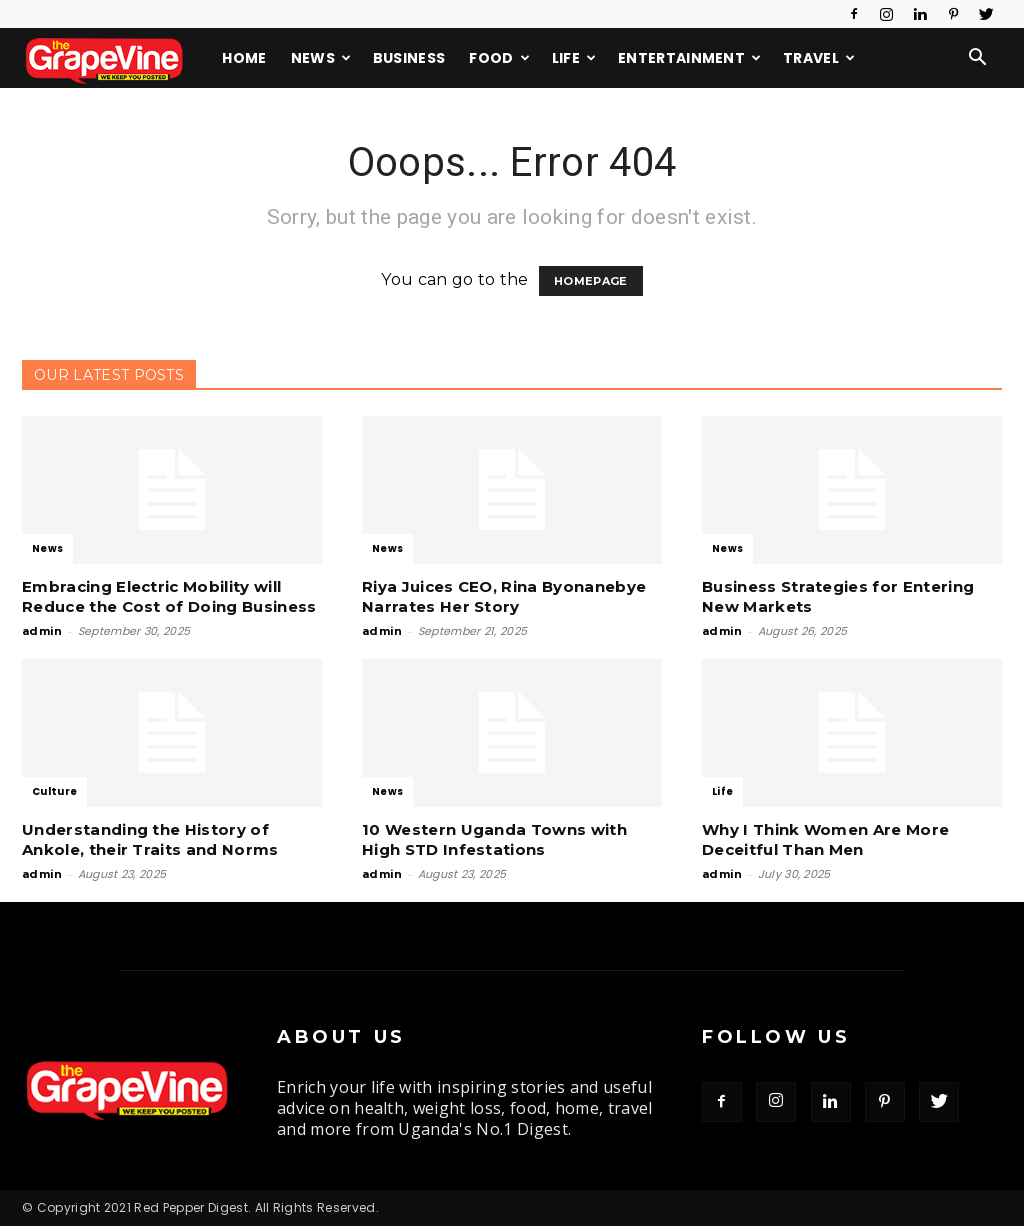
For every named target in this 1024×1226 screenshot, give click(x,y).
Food (499, 58)
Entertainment (690, 58)
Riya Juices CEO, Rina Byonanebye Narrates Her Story (504, 596)
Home (244, 58)
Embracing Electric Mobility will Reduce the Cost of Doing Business (169, 596)
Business (409, 58)
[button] (978, 59)
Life (574, 58)
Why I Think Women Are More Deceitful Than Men (825, 839)
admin (42, 631)
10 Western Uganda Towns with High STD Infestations (494, 839)
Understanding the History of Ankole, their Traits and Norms (150, 839)
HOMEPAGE (591, 281)
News (321, 58)
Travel (819, 58)
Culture (54, 791)
